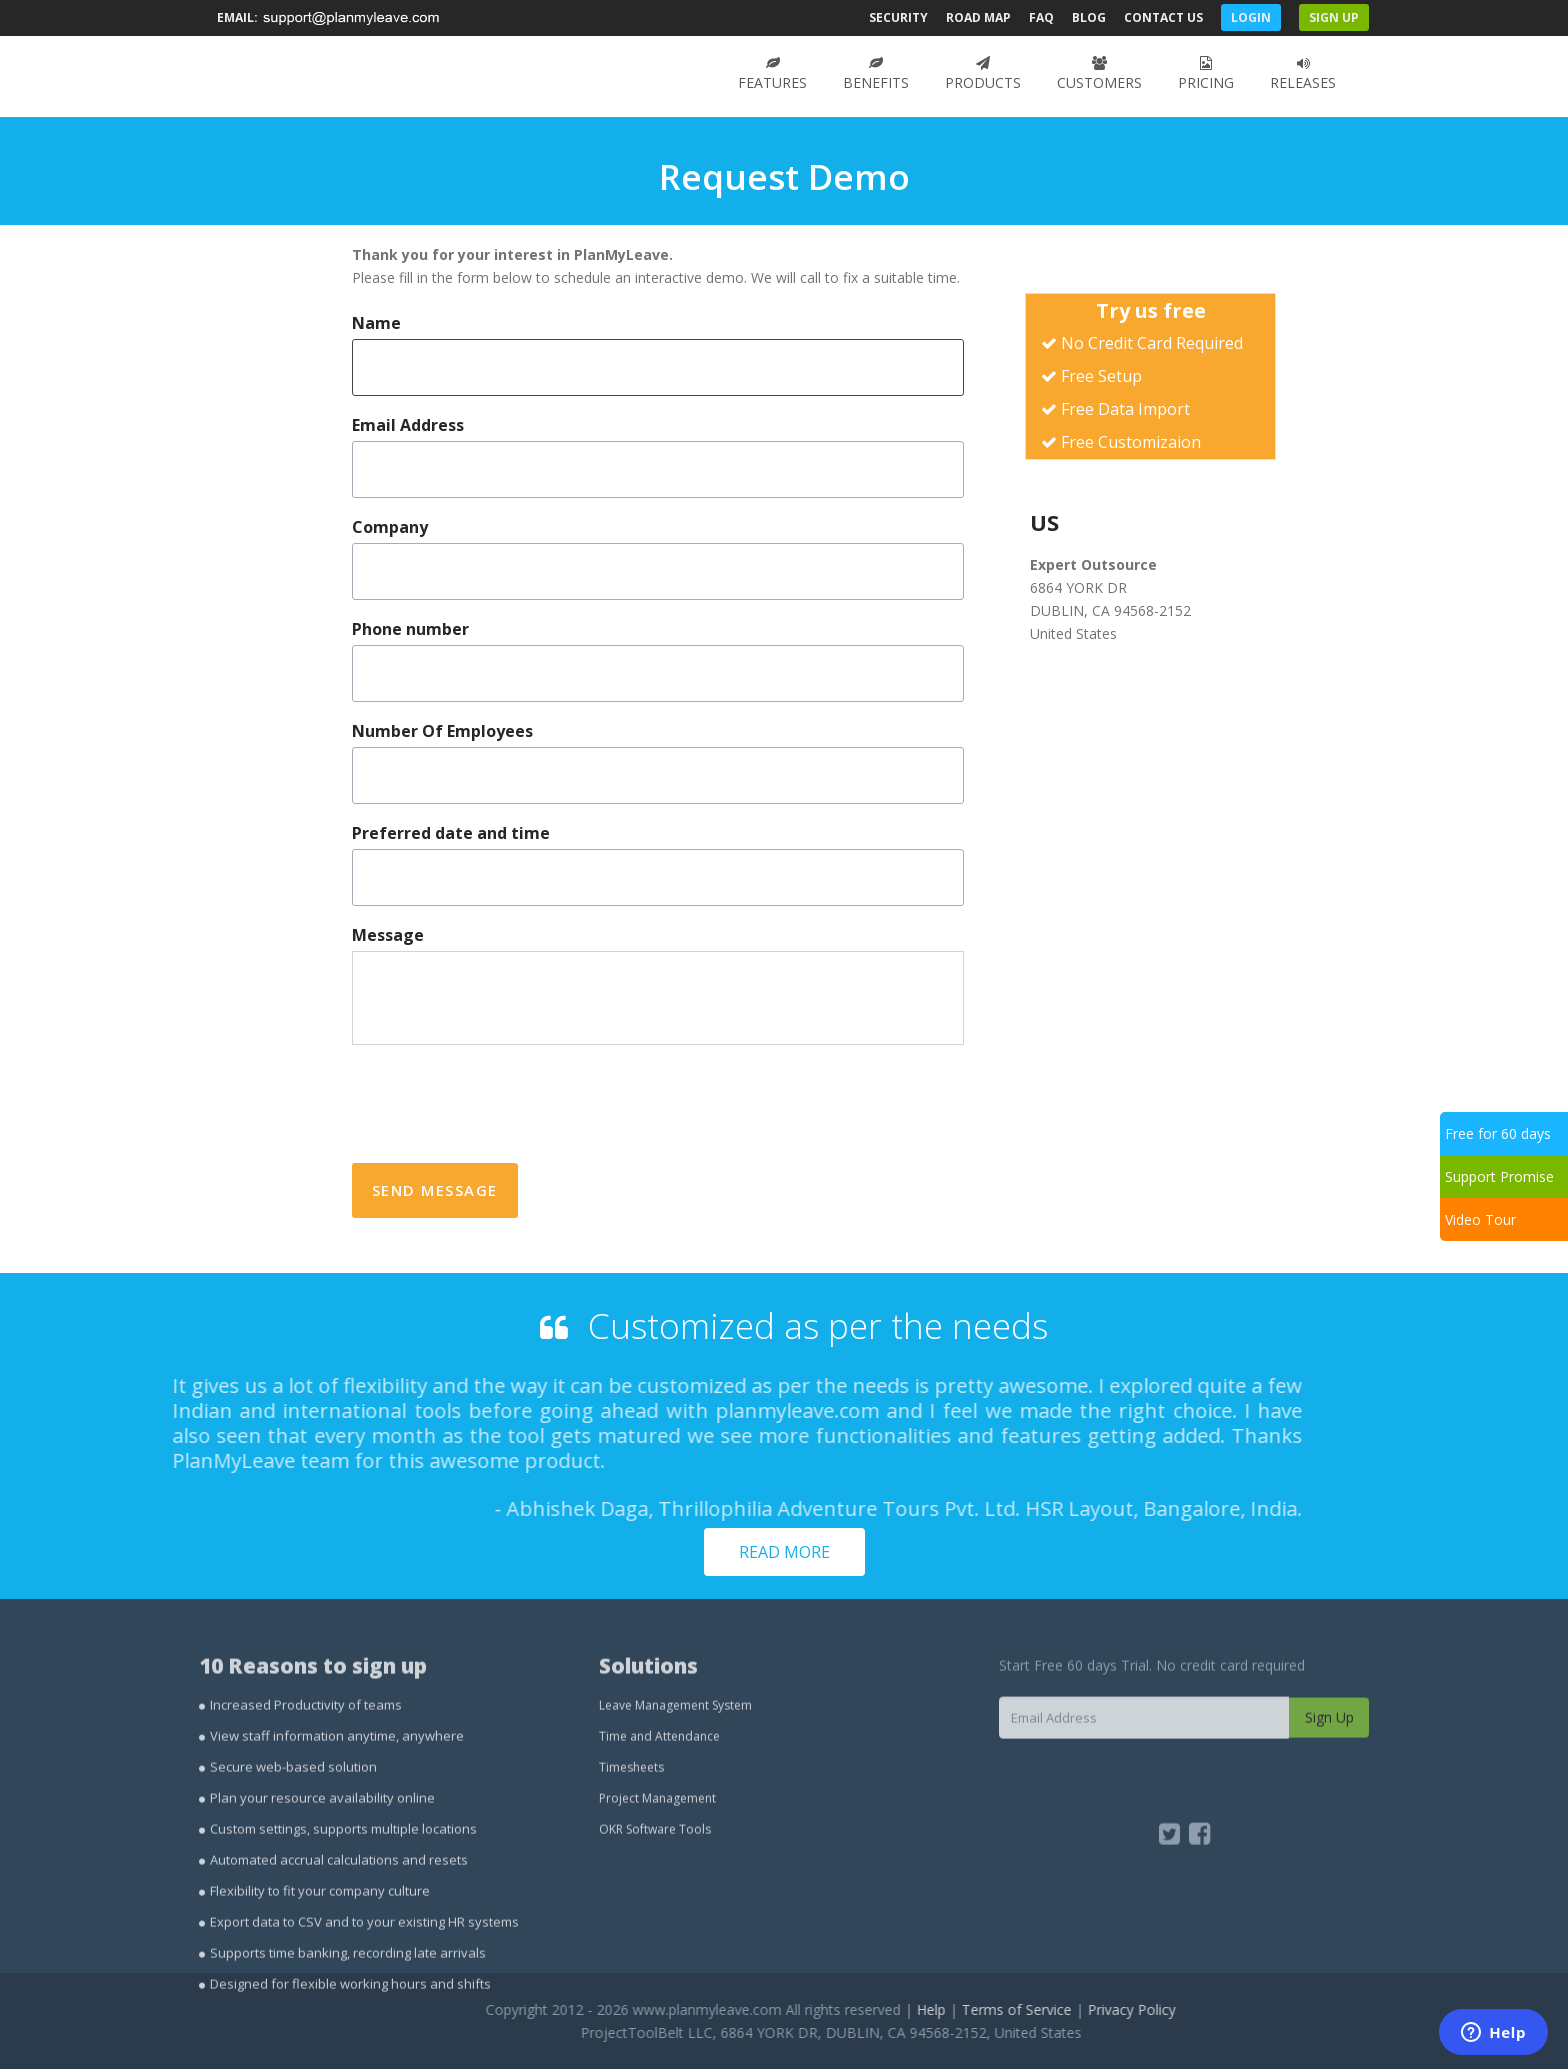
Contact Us (1163, 17)
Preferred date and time (451, 833)
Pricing (1206, 74)
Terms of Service (1074, 2009)
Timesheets (631, 1824)
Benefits (876, 74)
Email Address (408, 425)
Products (983, 74)
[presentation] (504, 1104)
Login (1251, 17)
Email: (329, 17)
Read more (784, 1552)
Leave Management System (675, 1762)
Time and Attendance (659, 1793)
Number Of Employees (442, 731)
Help (988, 2009)
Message (388, 935)
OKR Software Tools (655, 1886)
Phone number (410, 629)
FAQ (1041, 17)
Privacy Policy (1189, 2009)
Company (390, 527)
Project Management (657, 1855)
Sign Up (1334, 17)
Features (772, 74)
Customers (1099, 74)
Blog (1089, 17)
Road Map (978, 17)
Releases (1303, 74)
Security (898, 17)
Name (376, 323)
